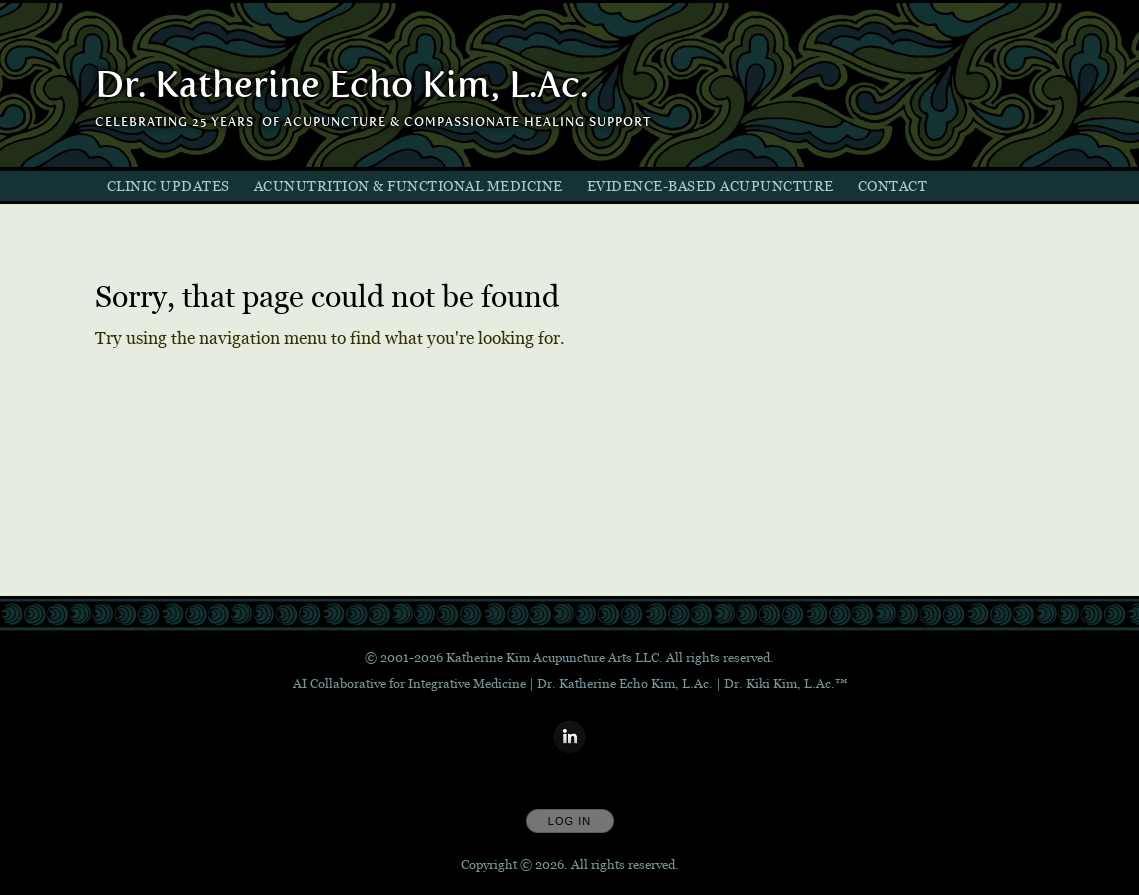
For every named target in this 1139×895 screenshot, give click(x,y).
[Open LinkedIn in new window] (570, 738)
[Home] (341, 85)
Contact (893, 186)
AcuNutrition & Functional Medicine (408, 186)
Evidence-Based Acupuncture (710, 186)
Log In (569, 821)
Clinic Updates (168, 186)
